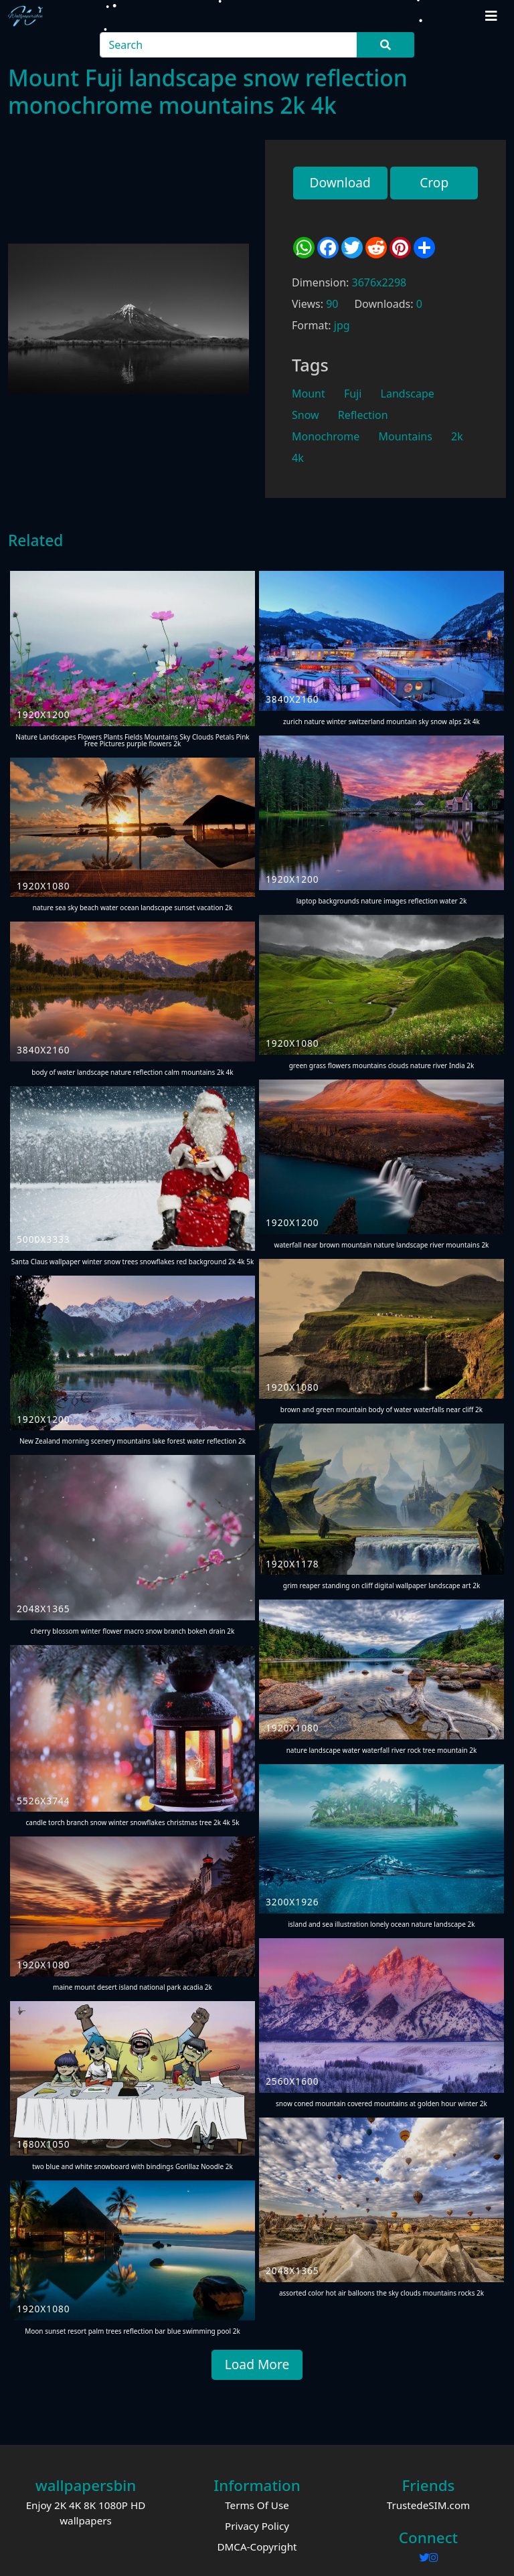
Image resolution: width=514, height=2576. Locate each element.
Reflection (363, 415)
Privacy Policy (257, 2525)
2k (457, 436)
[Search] (229, 45)
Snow (305, 415)
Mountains (405, 436)
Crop (434, 182)
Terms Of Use (257, 2505)
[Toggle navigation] (491, 16)
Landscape (407, 393)
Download (340, 182)
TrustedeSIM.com (428, 2505)
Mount (308, 393)
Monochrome (325, 436)
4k (298, 457)
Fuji (352, 393)
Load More (257, 2364)
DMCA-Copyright (256, 2546)
